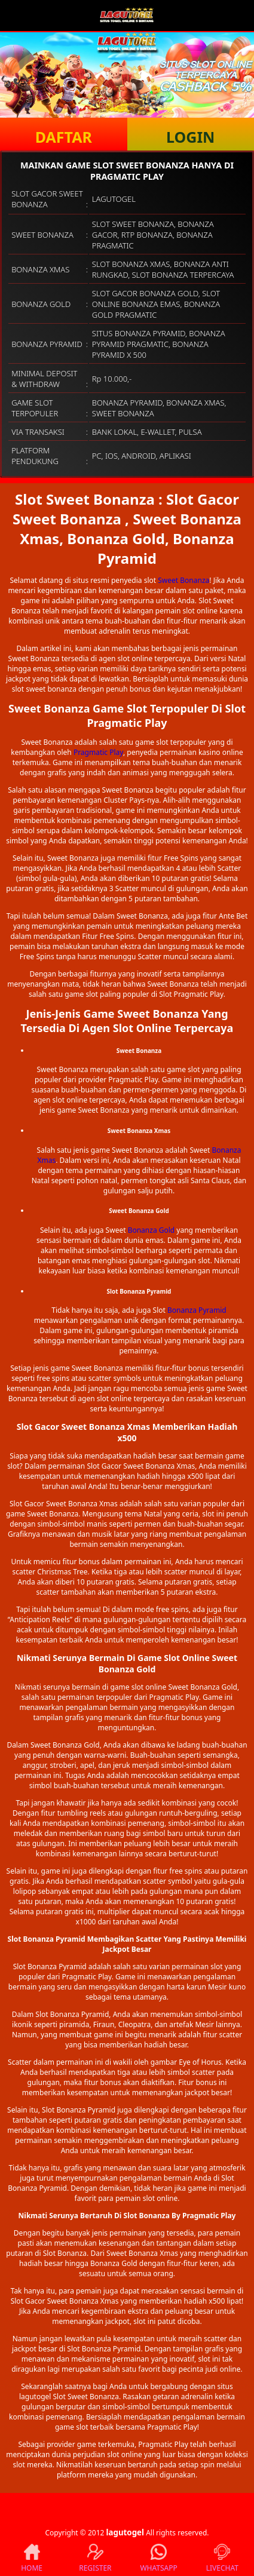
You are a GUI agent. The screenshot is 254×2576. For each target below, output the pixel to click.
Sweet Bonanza (183, 580)
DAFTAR (63, 137)
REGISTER (95, 2558)
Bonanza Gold (151, 1230)
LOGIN (190, 137)
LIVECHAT (222, 2558)
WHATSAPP (158, 2558)
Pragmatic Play (98, 752)
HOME (31, 2558)
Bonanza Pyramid (197, 1310)
